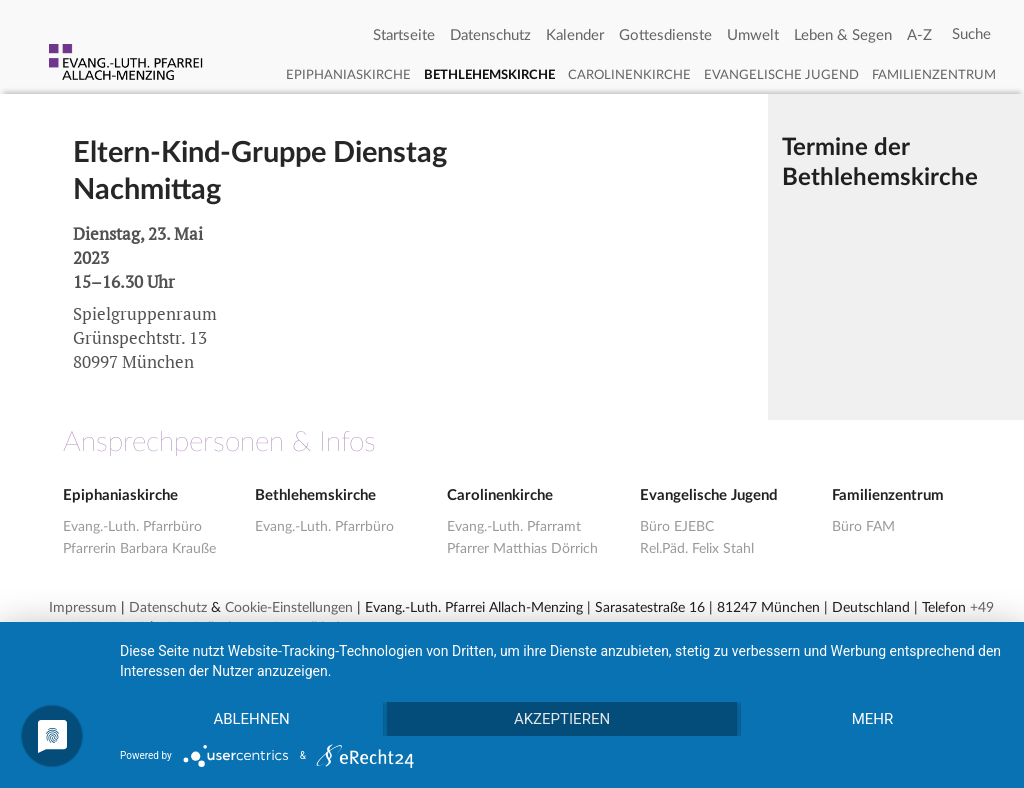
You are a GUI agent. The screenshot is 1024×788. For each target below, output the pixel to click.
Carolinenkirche (629, 75)
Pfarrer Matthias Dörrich (522, 549)
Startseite (404, 35)
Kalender (575, 35)
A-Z (919, 35)
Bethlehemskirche (489, 75)
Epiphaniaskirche (348, 75)
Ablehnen (251, 719)
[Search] (971, 35)
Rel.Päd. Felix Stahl (697, 549)
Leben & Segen (843, 35)
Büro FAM (863, 527)
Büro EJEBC (677, 527)
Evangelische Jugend (781, 75)
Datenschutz (490, 35)
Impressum (83, 608)
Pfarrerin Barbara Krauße (139, 549)
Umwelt (753, 35)
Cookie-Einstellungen (289, 608)
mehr (873, 719)
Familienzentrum (934, 75)
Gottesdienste (665, 35)
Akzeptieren (562, 719)
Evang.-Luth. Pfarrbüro (132, 527)
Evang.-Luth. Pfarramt (514, 527)
